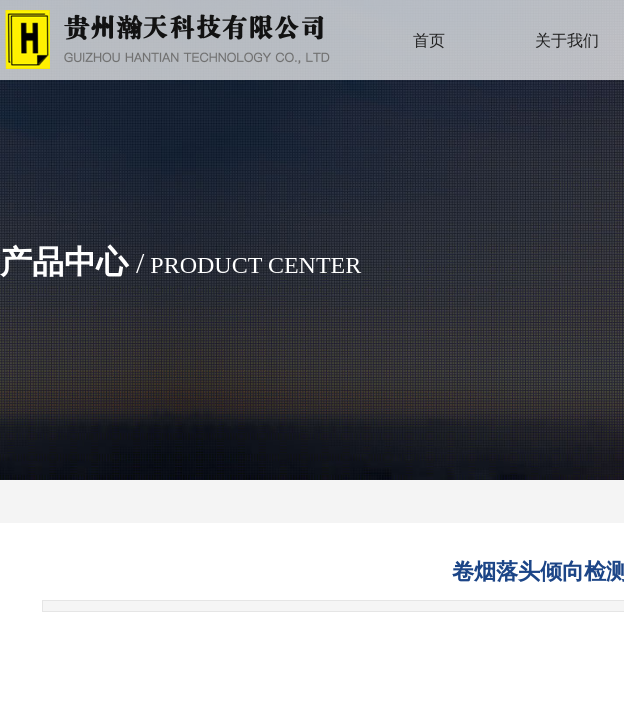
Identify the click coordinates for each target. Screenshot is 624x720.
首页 (429, 40)
